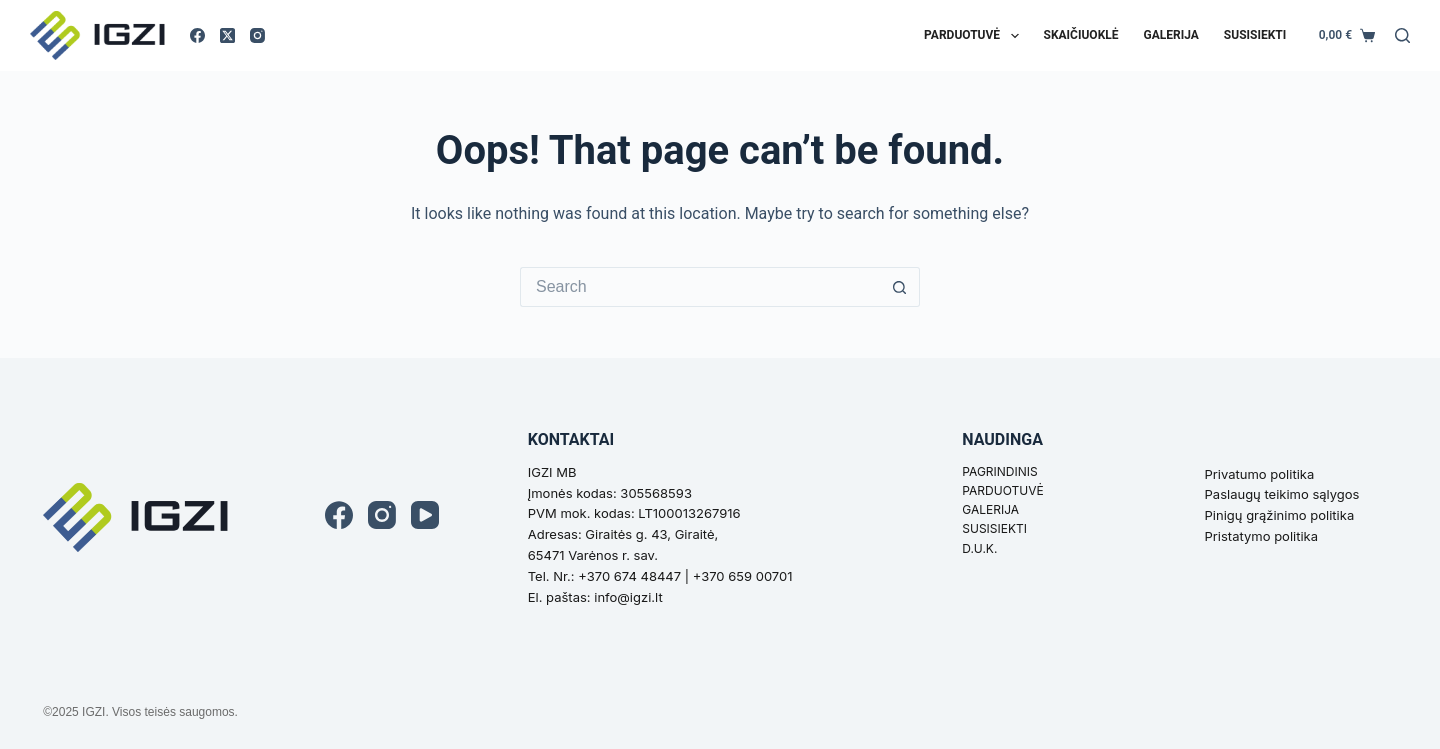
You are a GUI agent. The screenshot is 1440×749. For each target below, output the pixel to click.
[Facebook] (197, 35)
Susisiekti (1255, 35)
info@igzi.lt (628, 597)
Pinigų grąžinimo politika (1280, 515)
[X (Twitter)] (227, 35)
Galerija (1171, 35)
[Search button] (900, 287)
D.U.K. (979, 548)
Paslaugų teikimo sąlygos (1282, 494)
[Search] (1402, 35)
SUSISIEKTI (994, 528)
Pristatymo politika (1262, 536)
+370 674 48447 (629, 576)
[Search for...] (700, 287)
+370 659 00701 (743, 576)
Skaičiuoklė (1081, 35)
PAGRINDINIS (999, 471)
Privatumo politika (1260, 474)
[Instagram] (257, 35)
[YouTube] (425, 515)
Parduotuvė (975, 36)
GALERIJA (990, 509)
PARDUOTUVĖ (1002, 490)
